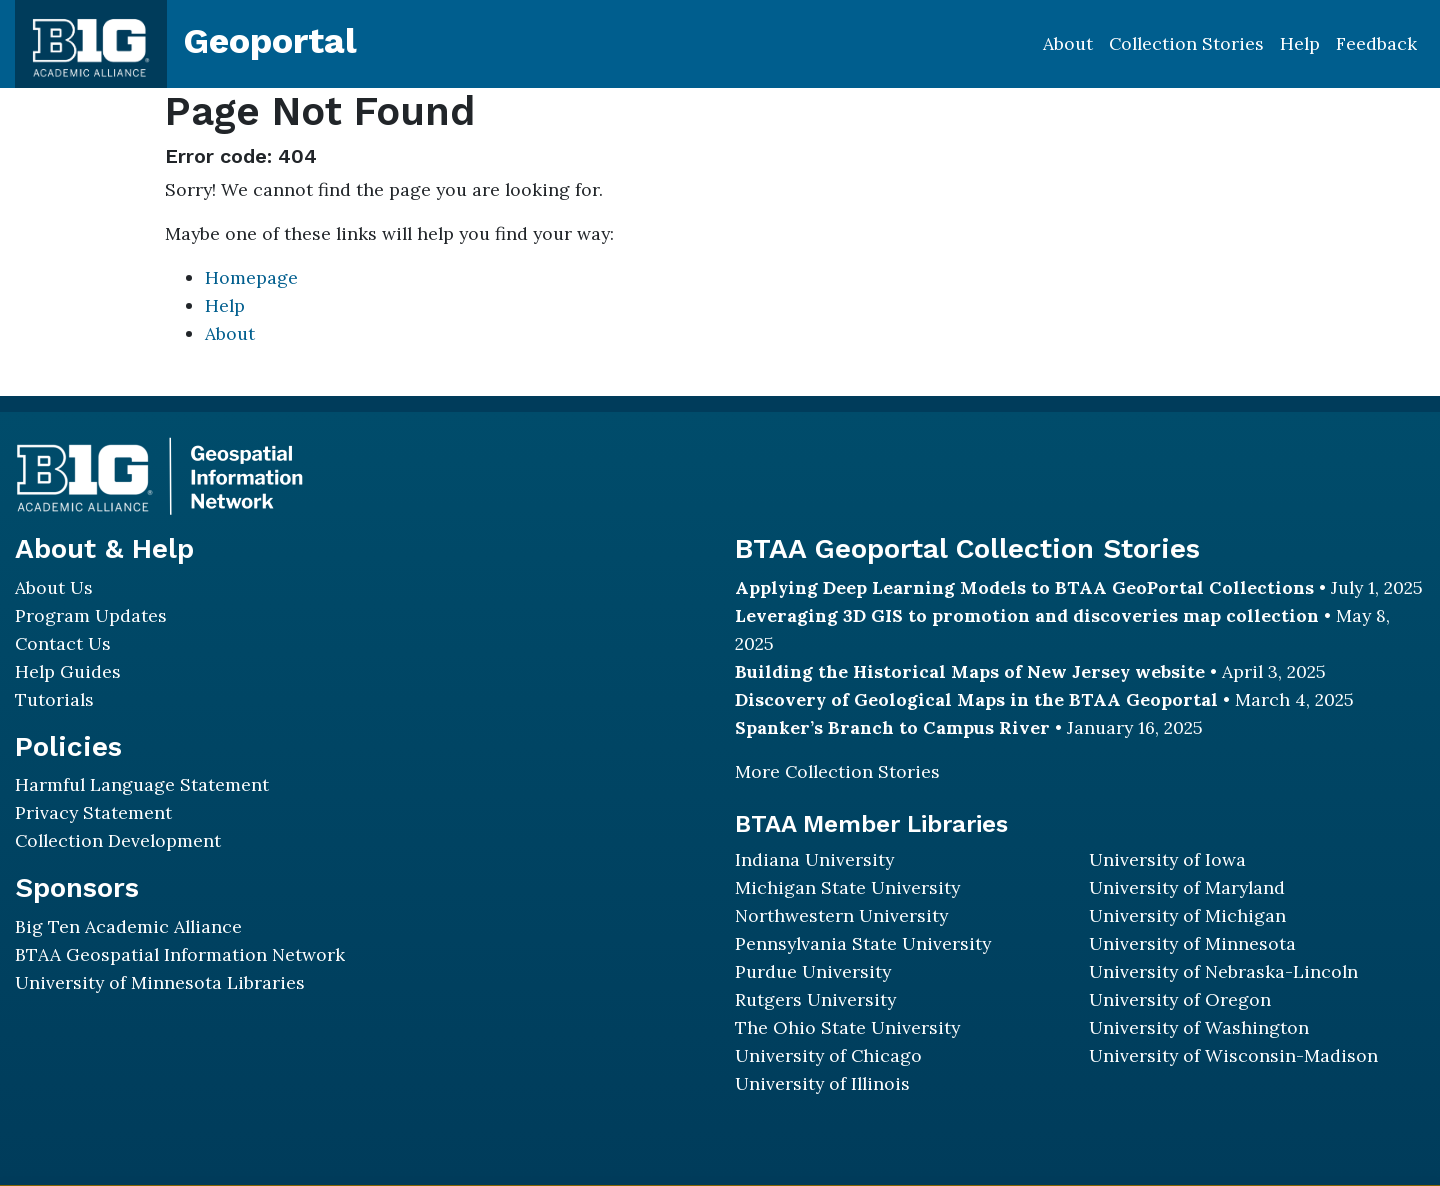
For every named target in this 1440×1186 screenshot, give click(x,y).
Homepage (251, 277)
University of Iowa (1167, 859)
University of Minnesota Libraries (160, 982)
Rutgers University (815, 999)
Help (1300, 43)
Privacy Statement (93, 812)
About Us (54, 587)
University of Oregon (1180, 999)
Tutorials (54, 699)
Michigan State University (847, 887)
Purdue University (813, 971)
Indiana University (814, 859)
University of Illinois (822, 1083)
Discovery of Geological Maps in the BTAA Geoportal (976, 699)
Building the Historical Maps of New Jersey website (970, 671)
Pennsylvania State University (863, 943)
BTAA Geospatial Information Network (180, 954)
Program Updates (91, 615)
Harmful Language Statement (142, 784)
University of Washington (1199, 1027)
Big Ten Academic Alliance (128, 926)
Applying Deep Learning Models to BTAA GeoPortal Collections (1024, 587)
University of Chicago (828, 1055)
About (1068, 43)
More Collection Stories (837, 771)
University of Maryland (1187, 887)
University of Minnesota (1192, 943)
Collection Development (118, 840)
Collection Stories (1186, 43)
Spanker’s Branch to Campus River (892, 727)
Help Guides (68, 671)
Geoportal (270, 41)
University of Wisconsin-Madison (1233, 1055)
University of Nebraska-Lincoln (1223, 971)
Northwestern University (841, 915)
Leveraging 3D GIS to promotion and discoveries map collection (1027, 615)
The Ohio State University (847, 1027)
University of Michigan (1187, 915)
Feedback (1376, 43)
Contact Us (63, 643)
